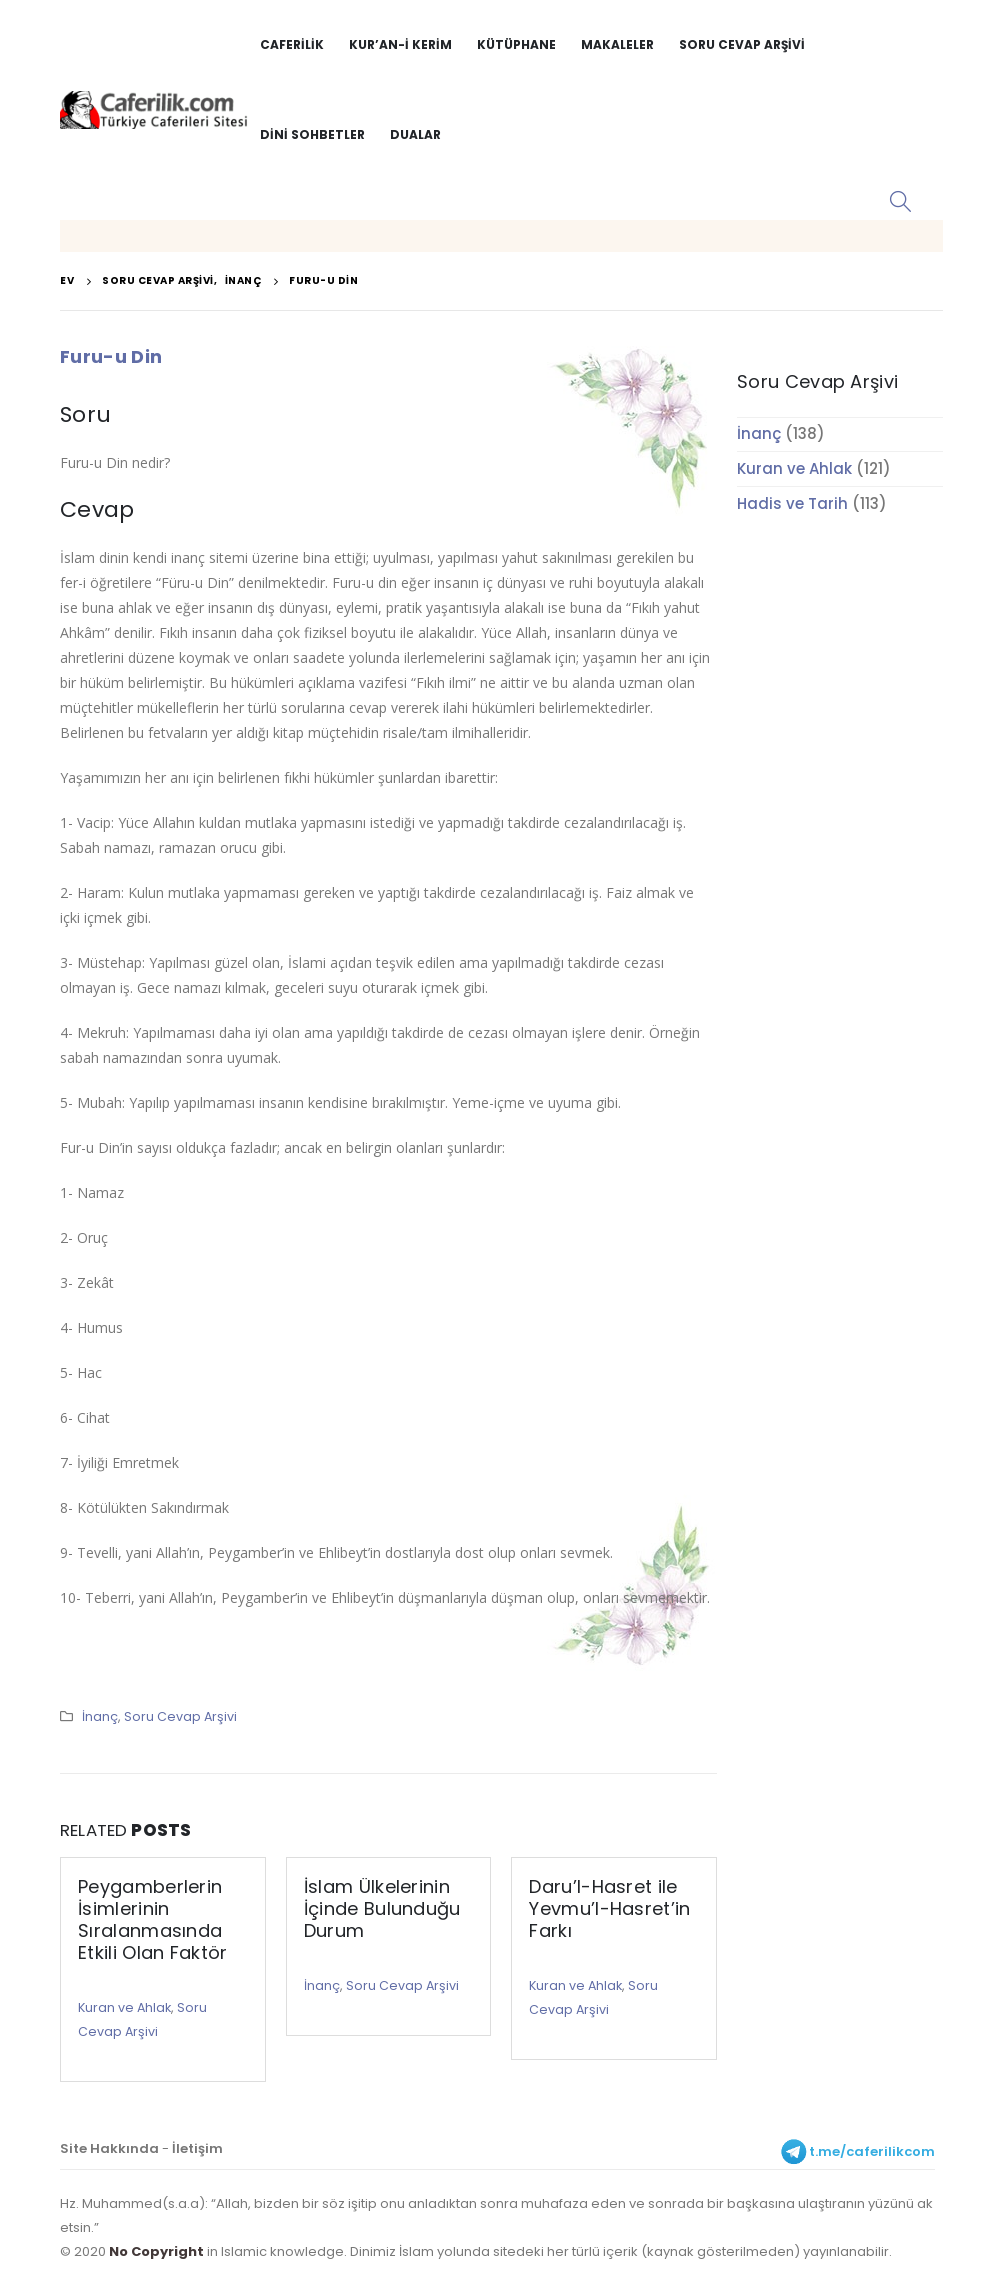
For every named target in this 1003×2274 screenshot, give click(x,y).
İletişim (197, 2148)
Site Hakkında (109, 2148)
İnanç (100, 1716)
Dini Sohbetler (312, 134)
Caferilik (292, 44)
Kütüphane (516, 44)
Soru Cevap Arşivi (742, 44)
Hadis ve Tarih (792, 503)
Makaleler (617, 44)
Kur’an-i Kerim (400, 44)
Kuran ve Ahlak (124, 2007)
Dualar (415, 134)
